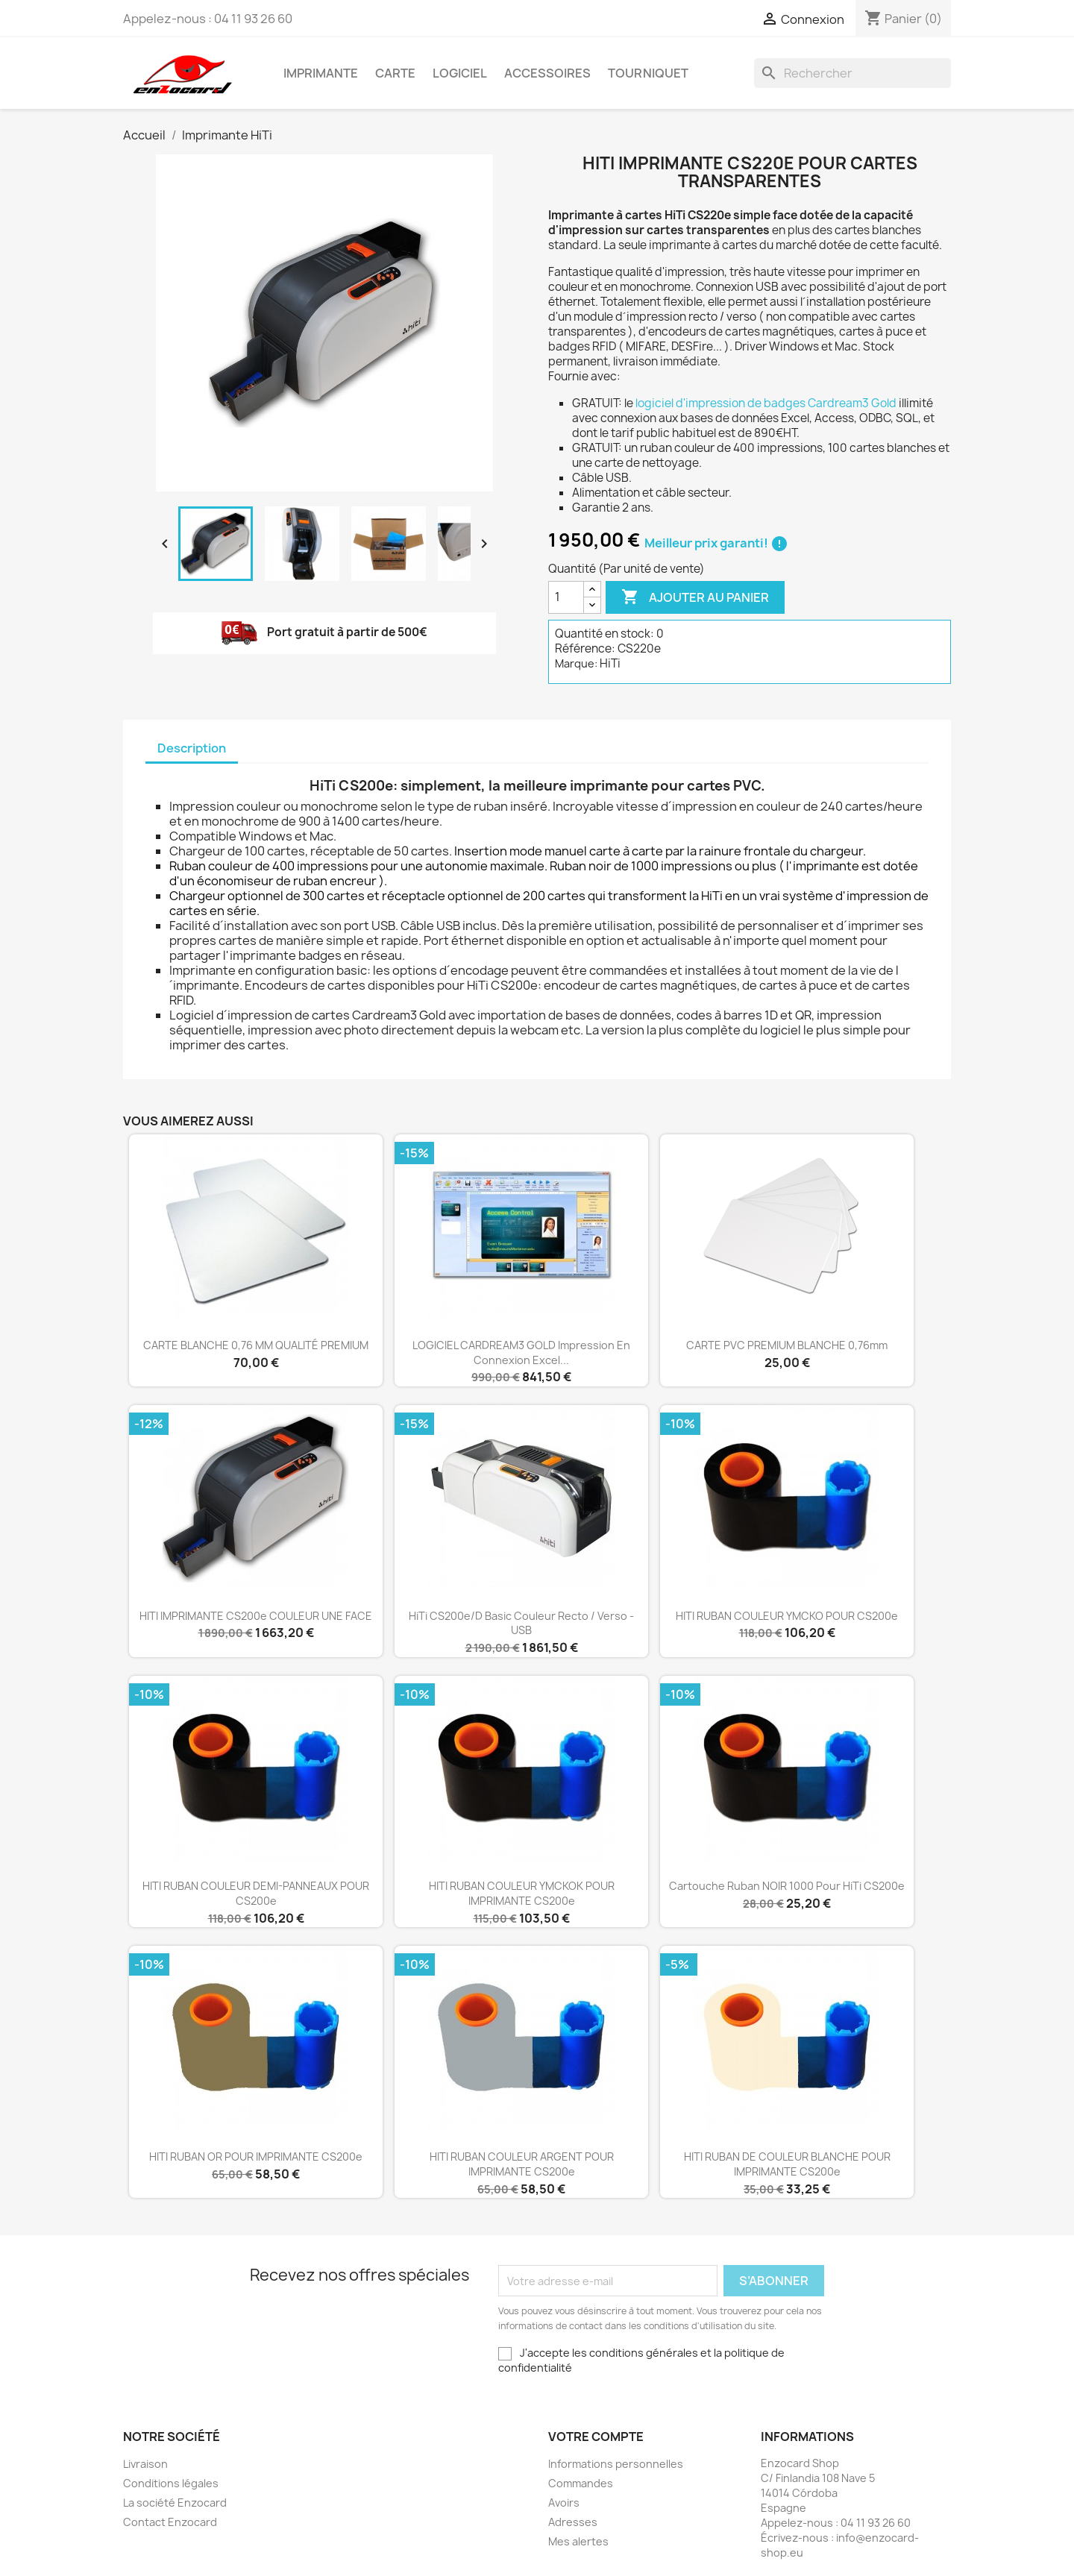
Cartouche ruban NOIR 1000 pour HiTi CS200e (787, 1886)
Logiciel (460, 73)
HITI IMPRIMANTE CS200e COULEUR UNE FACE (255, 1616)
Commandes (580, 2483)
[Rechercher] (852, 73)
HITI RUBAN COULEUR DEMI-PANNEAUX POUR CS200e (255, 1893)
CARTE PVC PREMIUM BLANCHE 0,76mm (787, 1345)
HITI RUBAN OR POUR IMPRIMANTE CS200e (255, 2156)
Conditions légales (171, 2483)
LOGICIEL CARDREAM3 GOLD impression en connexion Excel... (521, 1352)
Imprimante (320, 73)
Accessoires (547, 73)
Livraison (145, 2464)
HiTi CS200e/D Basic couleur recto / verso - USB (521, 1623)
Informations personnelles (615, 2464)
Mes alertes (578, 2541)
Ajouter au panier (695, 597)
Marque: (576, 663)
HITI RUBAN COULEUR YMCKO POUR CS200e (787, 1616)
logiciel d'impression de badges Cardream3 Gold (765, 403)
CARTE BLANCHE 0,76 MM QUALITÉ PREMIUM (255, 1345)
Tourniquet (648, 73)
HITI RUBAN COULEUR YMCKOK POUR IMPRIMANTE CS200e (522, 1893)
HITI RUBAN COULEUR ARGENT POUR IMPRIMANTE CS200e (522, 2163)
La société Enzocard (175, 2502)
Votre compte (596, 2436)
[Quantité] (566, 597)
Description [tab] (191, 748)
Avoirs (564, 2502)
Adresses (572, 2522)
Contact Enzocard (170, 2522)
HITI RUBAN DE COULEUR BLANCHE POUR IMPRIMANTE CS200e (787, 2163)
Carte (395, 73)
